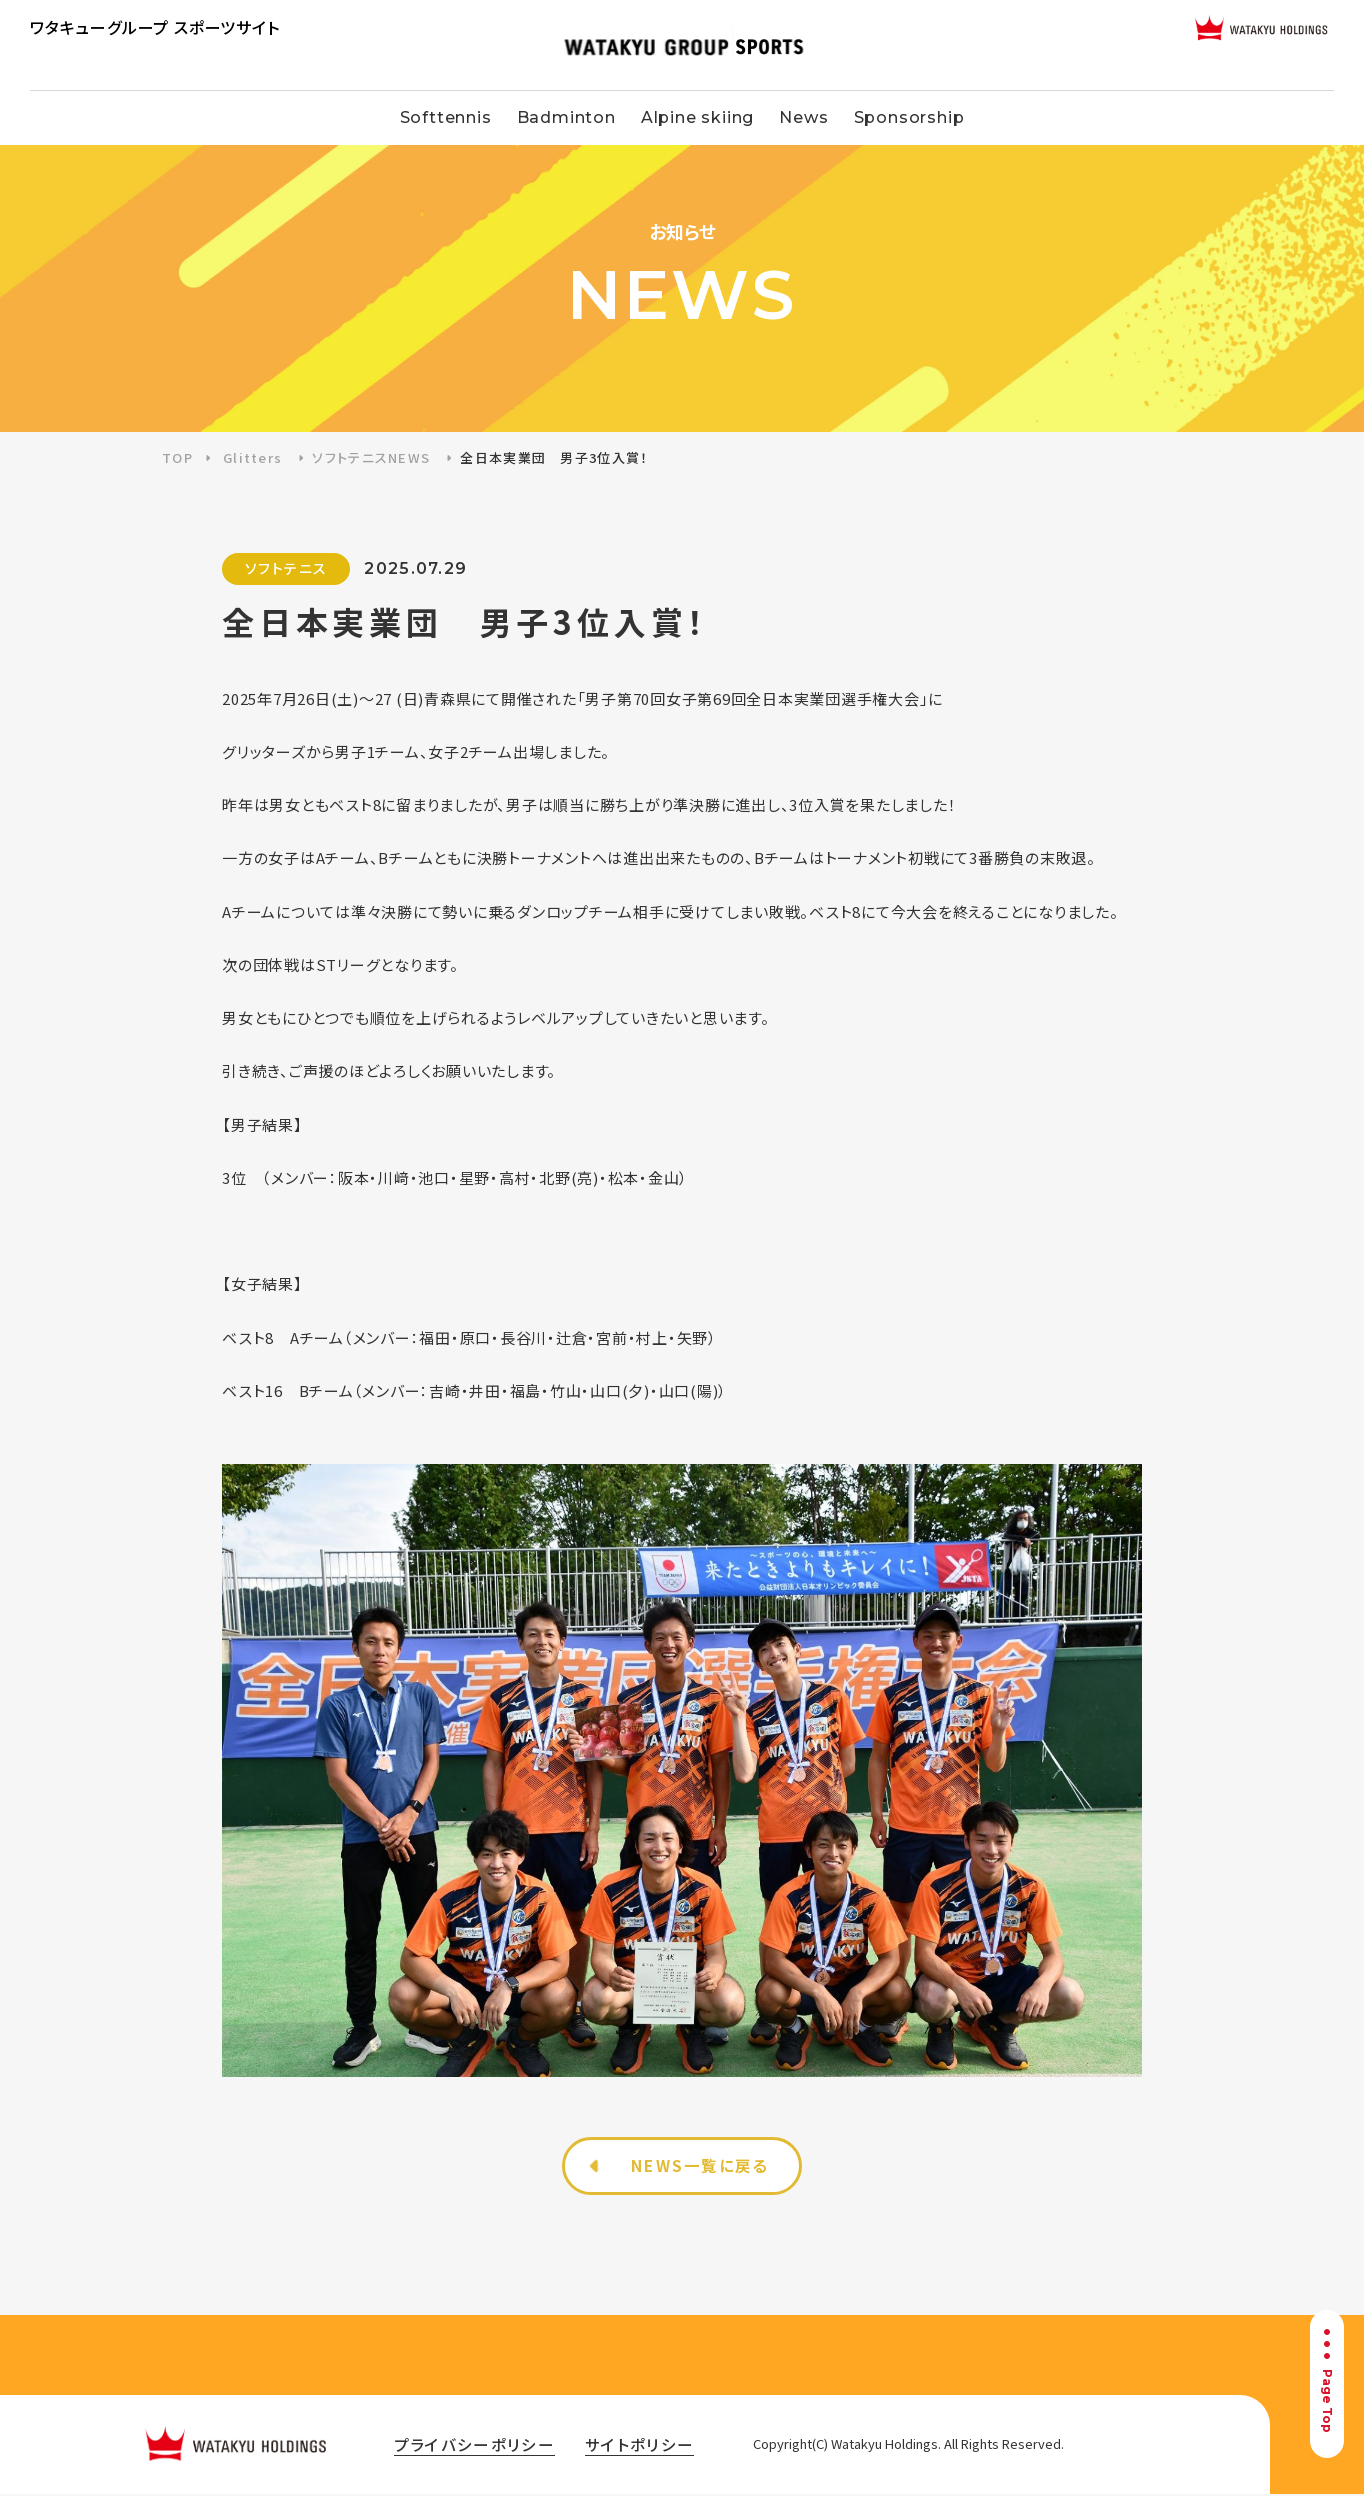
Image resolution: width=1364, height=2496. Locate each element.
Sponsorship (909, 117)
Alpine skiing (697, 117)
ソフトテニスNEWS (371, 457)
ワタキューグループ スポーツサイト (155, 27)
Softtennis (446, 117)
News (803, 117)
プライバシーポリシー (480, 2446)
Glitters (252, 457)
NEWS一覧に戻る (701, 2167)
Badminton (566, 117)
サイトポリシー (654, 2446)
